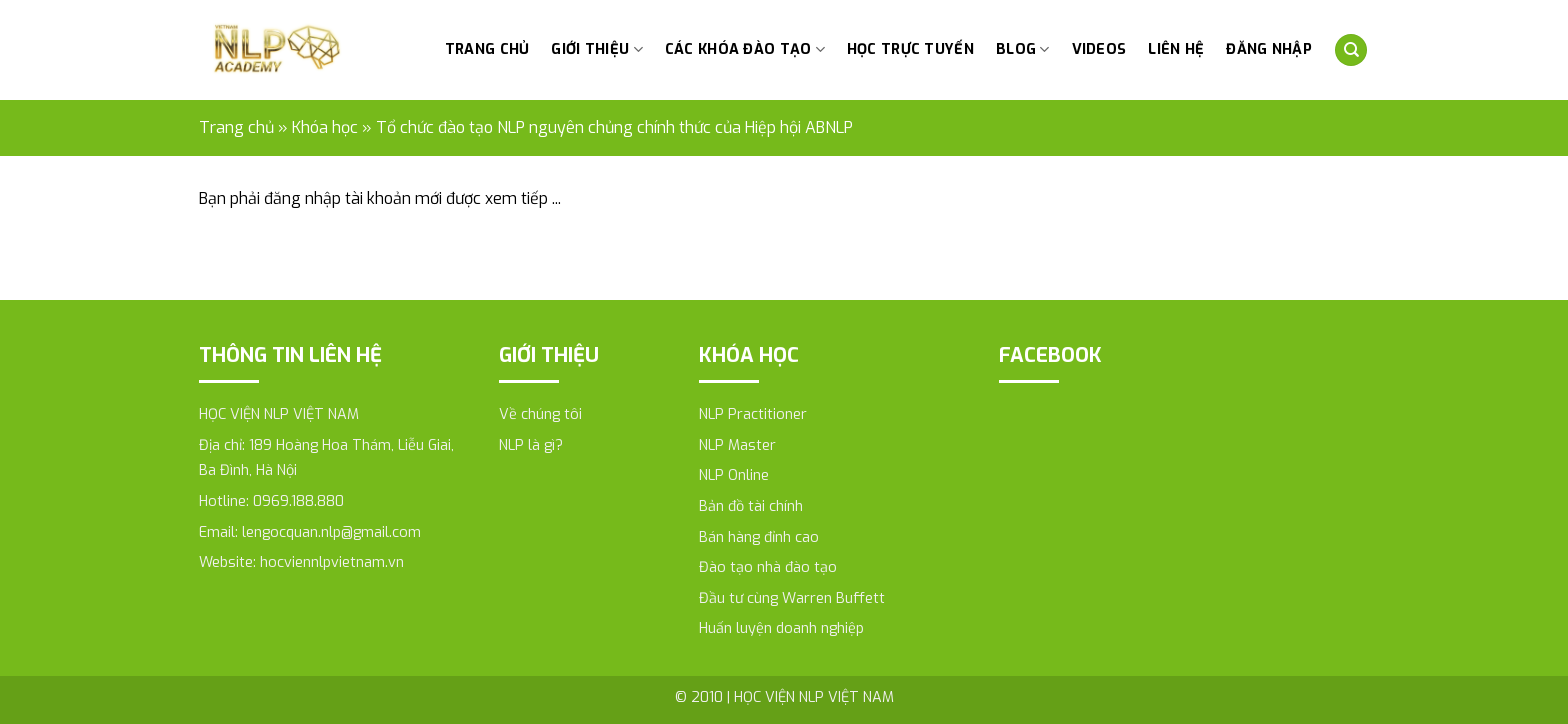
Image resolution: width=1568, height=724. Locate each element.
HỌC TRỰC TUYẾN (910, 49)
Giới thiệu (596, 50)
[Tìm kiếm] (1351, 50)
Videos (1099, 49)
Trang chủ (487, 49)
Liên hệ (1176, 49)
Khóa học (325, 127)
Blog (1023, 50)
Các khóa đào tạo (745, 50)
